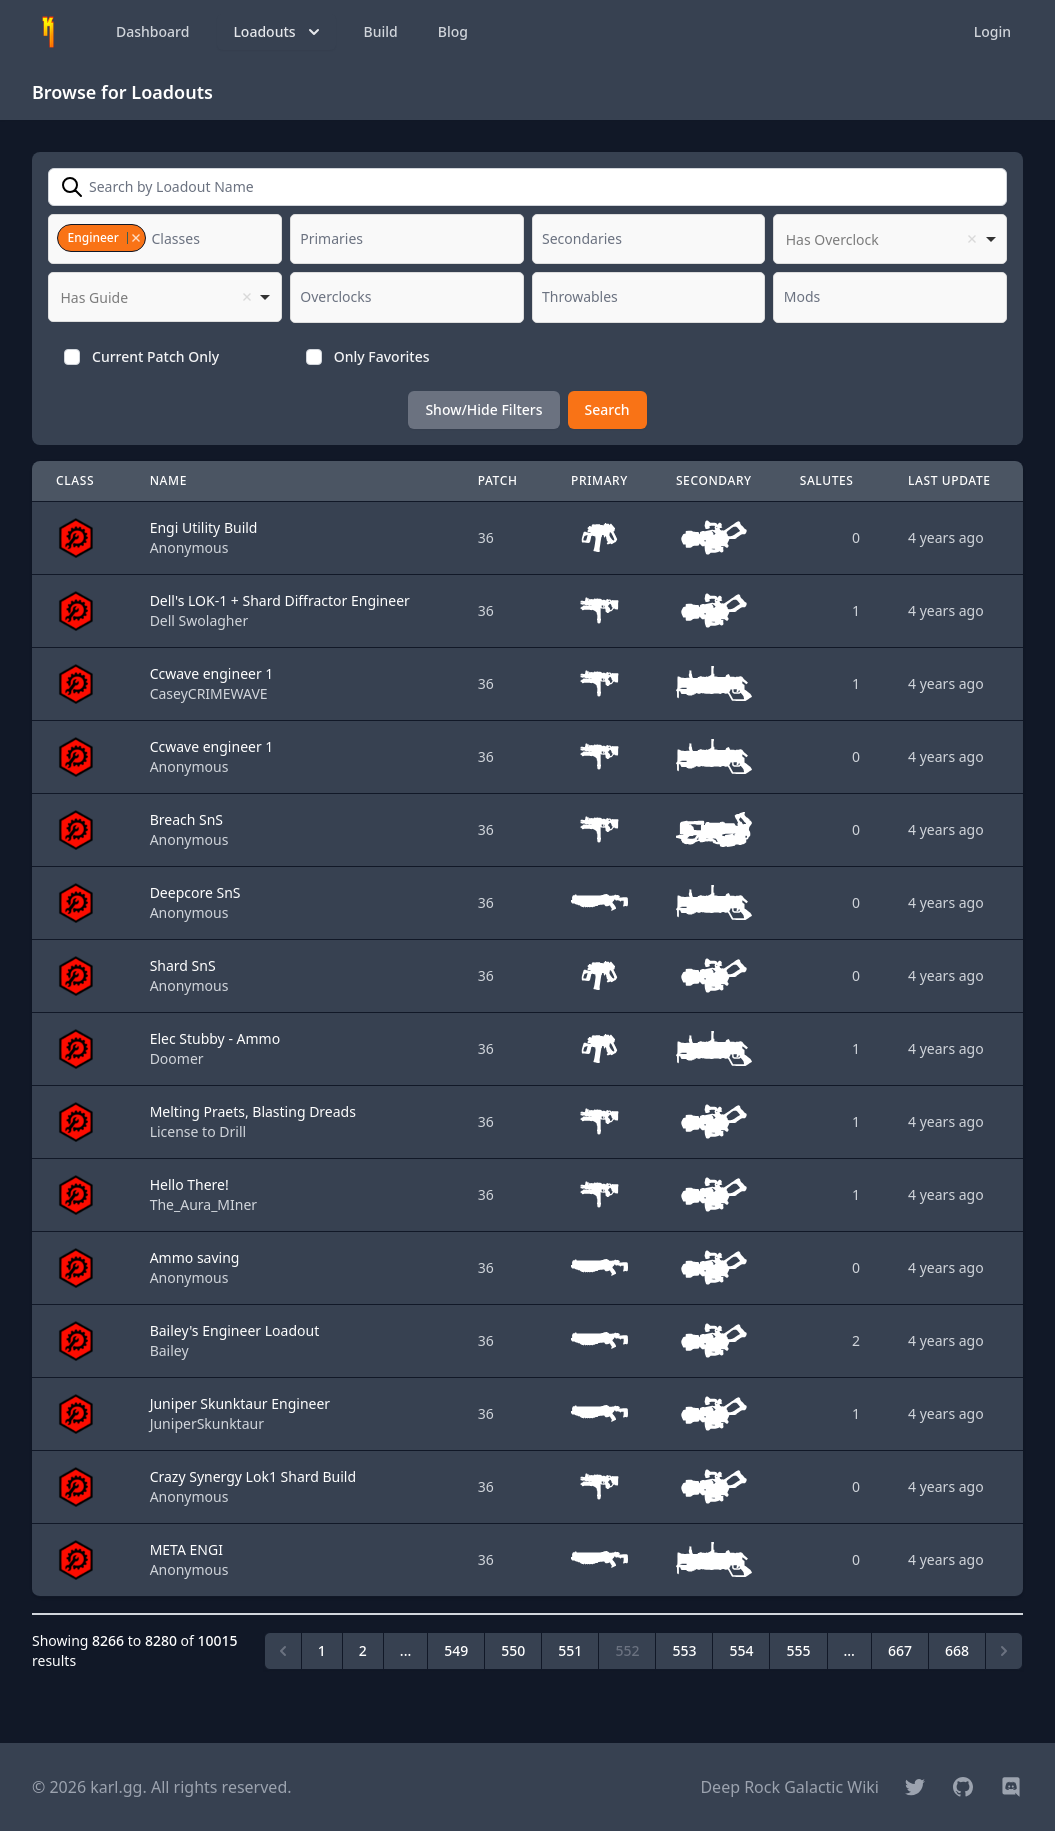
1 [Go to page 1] (322, 1650)
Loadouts (278, 32)
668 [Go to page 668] (957, 1650)
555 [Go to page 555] (798, 1650)
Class (75, 480)
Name (168, 480)
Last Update (949, 480)
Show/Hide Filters (483, 409)
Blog (453, 31)
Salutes (827, 480)
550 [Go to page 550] (513, 1650)
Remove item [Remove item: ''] (972, 239)
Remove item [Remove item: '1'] (135, 238)
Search (607, 409)
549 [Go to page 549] (456, 1650)
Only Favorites (382, 356)
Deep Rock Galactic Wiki (789, 1787)
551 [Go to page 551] (570, 1650)
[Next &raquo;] (1004, 1651)
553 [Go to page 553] (684, 1650)
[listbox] (890, 239)
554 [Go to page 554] (741, 1650)
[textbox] (182, 239)
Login (992, 31)
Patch (498, 480)
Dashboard (152, 31)
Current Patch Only (155, 356)
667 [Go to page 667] (900, 1650)
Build (381, 31)
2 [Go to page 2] (363, 1650)
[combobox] (165, 239)
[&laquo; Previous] (283, 1651)
